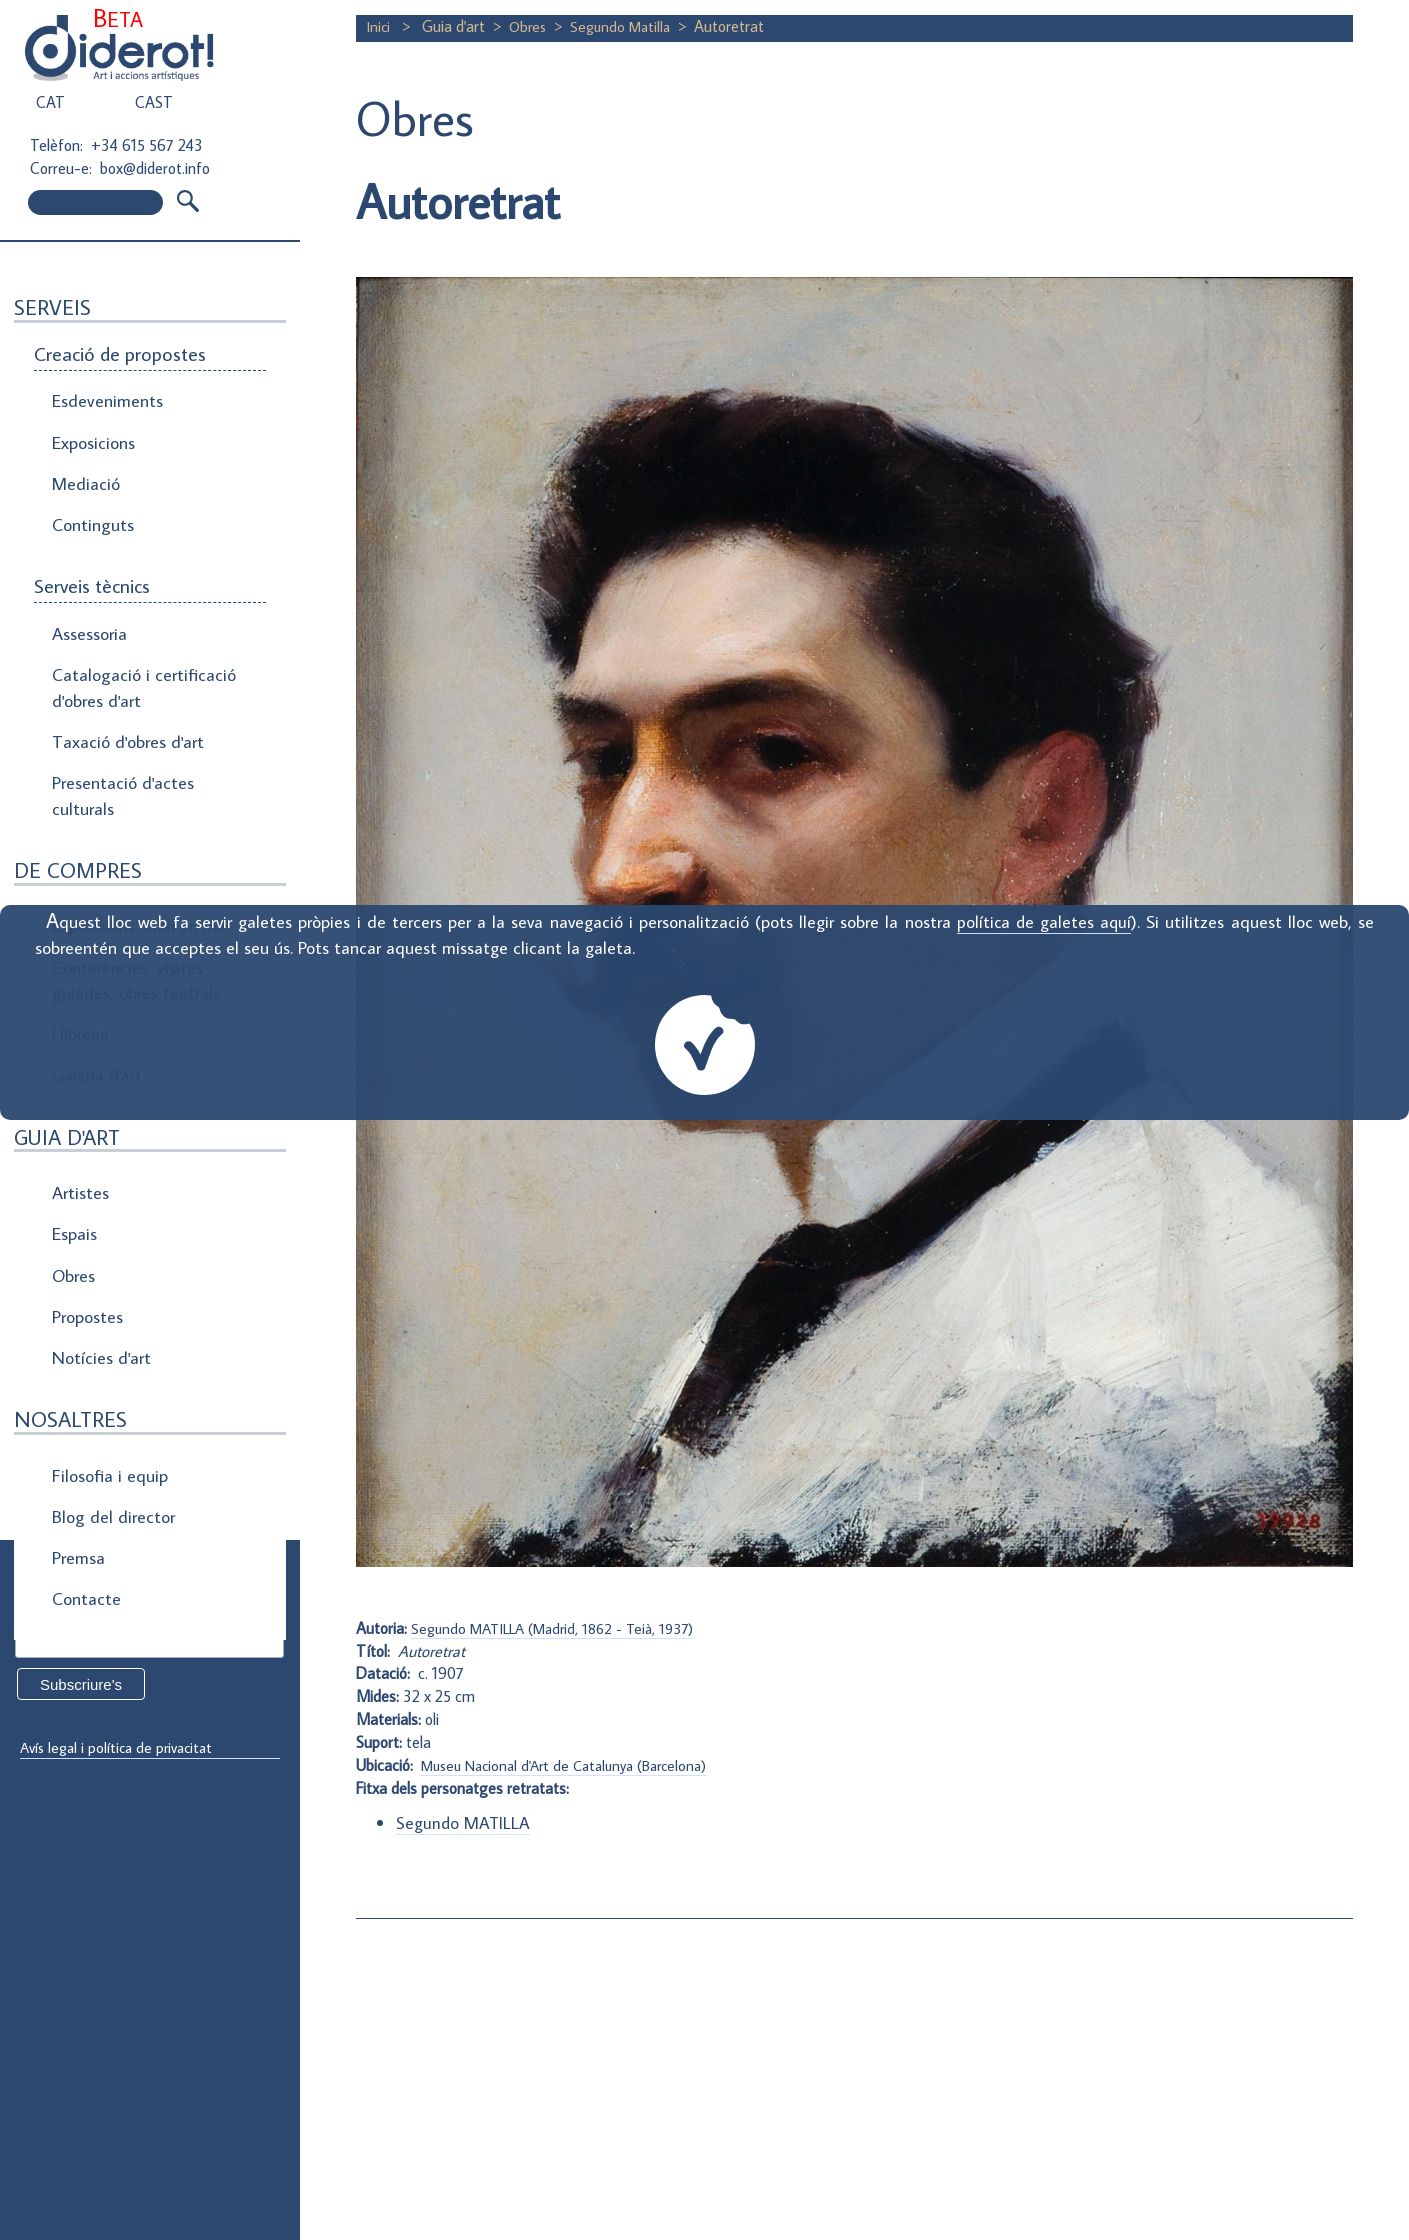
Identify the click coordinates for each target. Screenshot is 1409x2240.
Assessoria (88, 602)
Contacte (84, 1450)
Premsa (78, 1416)
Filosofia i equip (106, 1348)
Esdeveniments (104, 398)
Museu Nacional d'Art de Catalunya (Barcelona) (574, 1765)
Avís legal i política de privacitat (123, 1748)
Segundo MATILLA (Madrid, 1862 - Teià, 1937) (562, 1628)
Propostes (88, 1203)
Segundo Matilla (627, 26)
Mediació (83, 466)
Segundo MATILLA (463, 1822)
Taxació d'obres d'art (124, 694)
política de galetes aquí (1043, 921)
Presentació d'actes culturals (119, 741)
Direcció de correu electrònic (117, 1611)
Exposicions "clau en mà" (137, 863)
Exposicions (92, 432)
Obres (73, 1169)
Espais (74, 1135)
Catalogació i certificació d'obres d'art (136, 648)
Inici (380, 26)
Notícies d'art (99, 1237)
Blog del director (110, 1382)
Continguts (91, 500)
